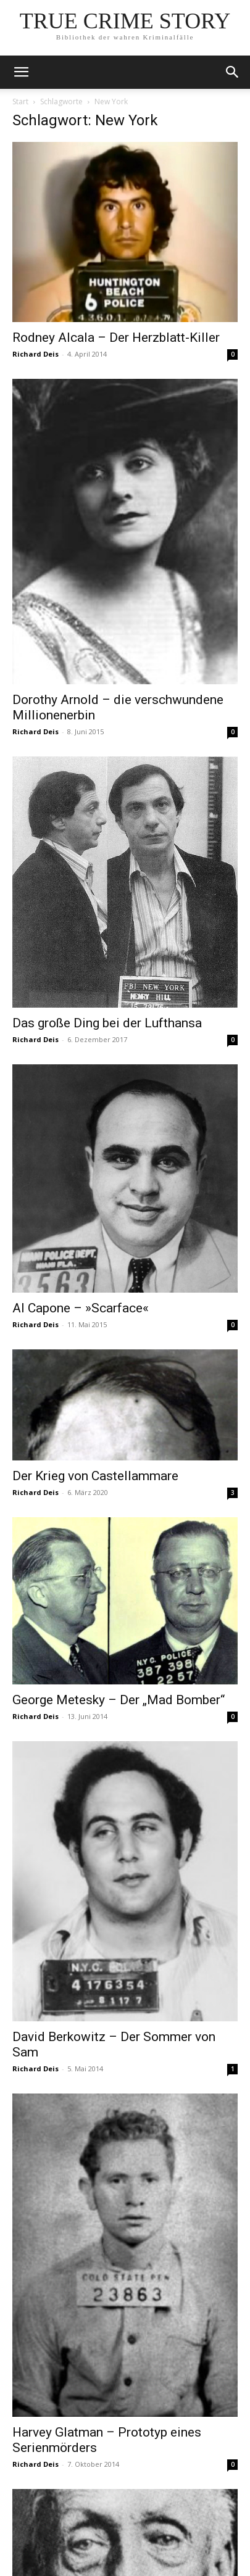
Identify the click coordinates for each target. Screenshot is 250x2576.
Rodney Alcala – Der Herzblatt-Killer (116, 337)
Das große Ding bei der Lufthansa (107, 1023)
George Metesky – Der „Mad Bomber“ (118, 1699)
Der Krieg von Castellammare (95, 1475)
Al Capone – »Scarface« (80, 1308)
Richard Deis (35, 353)
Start (20, 101)
